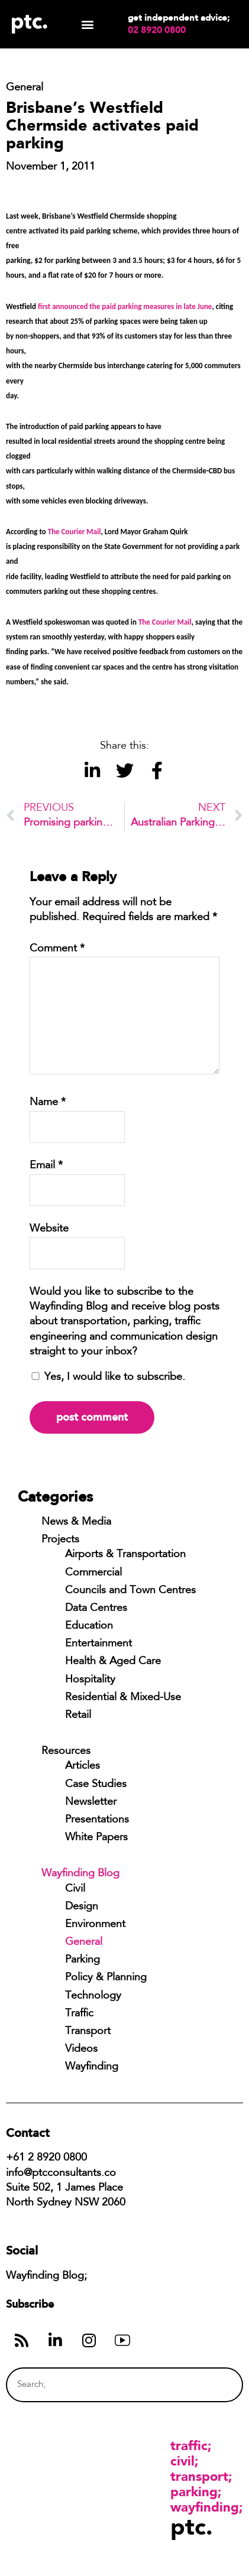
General (83, 1942)
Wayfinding (91, 2067)
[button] (88, 24)
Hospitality (90, 1680)
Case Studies (96, 1784)
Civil (75, 1889)
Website (49, 1229)
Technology (93, 1996)
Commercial (93, 1573)
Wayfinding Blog (80, 1874)
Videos (81, 2049)
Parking (82, 1960)
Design (81, 1907)
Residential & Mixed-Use (123, 1698)
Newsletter (91, 1802)
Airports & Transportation (125, 1555)
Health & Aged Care (113, 1661)
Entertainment (98, 1644)
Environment (95, 1924)
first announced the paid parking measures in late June (125, 306)
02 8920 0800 (157, 30)
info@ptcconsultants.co (61, 2173)
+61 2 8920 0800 (46, 2158)
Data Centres (96, 1608)
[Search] (211, 2385)
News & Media (76, 1522)
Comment (57, 949)
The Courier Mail (74, 531)
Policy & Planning (106, 1978)
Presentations (97, 1820)
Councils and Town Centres (130, 1591)
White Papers (96, 1838)
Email (46, 1166)
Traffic (79, 2014)
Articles (82, 1766)
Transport (88, 2031)
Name (48, 1102)
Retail (78, 1715)
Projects (60, 1540)
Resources (65, 1751)
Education (89, 1626)
